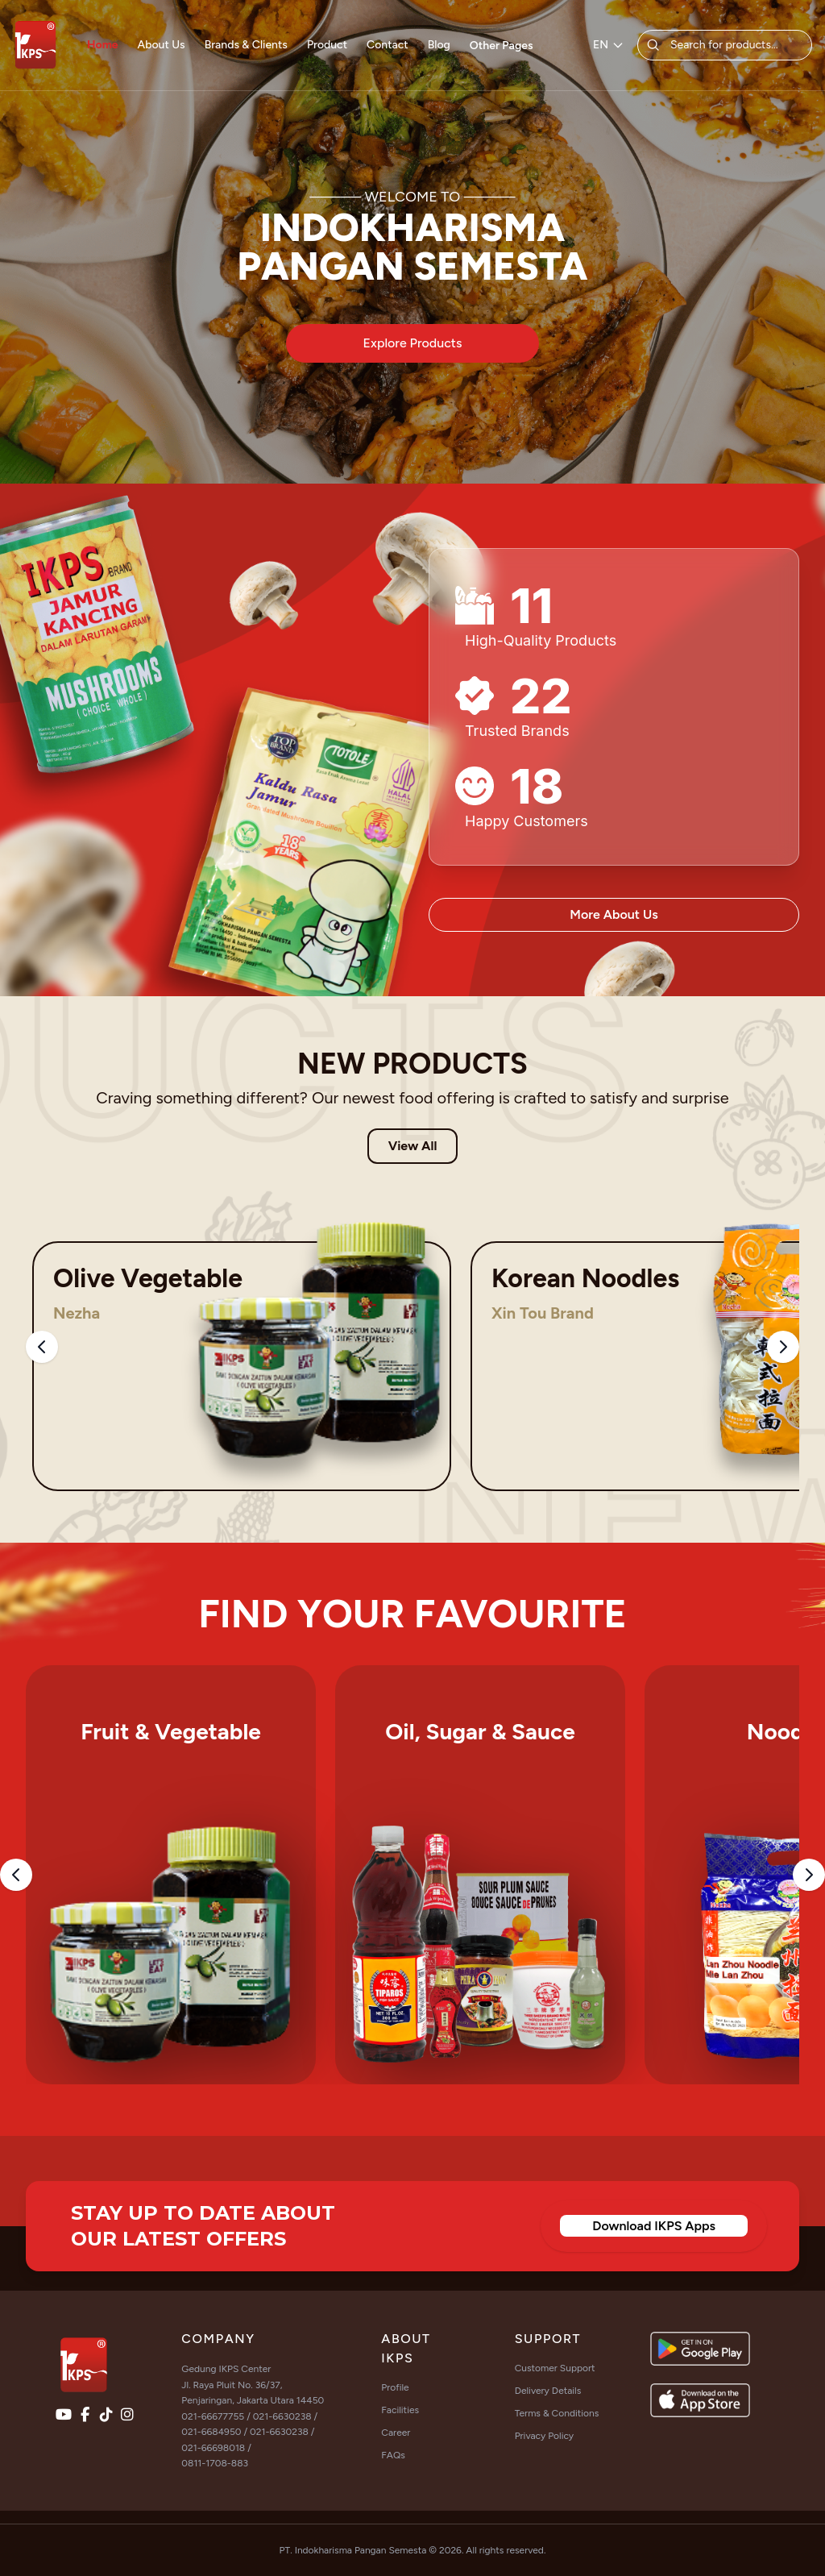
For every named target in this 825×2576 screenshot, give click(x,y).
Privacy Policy (544, 2435)
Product (327, 45)
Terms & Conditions (557, 2413)
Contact (387, 45)
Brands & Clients (246, 45)
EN (608, 45)
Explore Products (412, 343)
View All (412, 1145)
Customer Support (555, 2368)
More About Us (613, 914)
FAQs (393, 2455)
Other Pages (501, 45)
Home (102, 45)
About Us (161, 45)
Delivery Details (548, 2390)
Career (395, 2432)
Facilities (400, 2410)
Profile (394, 2387)
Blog (439, 45)
